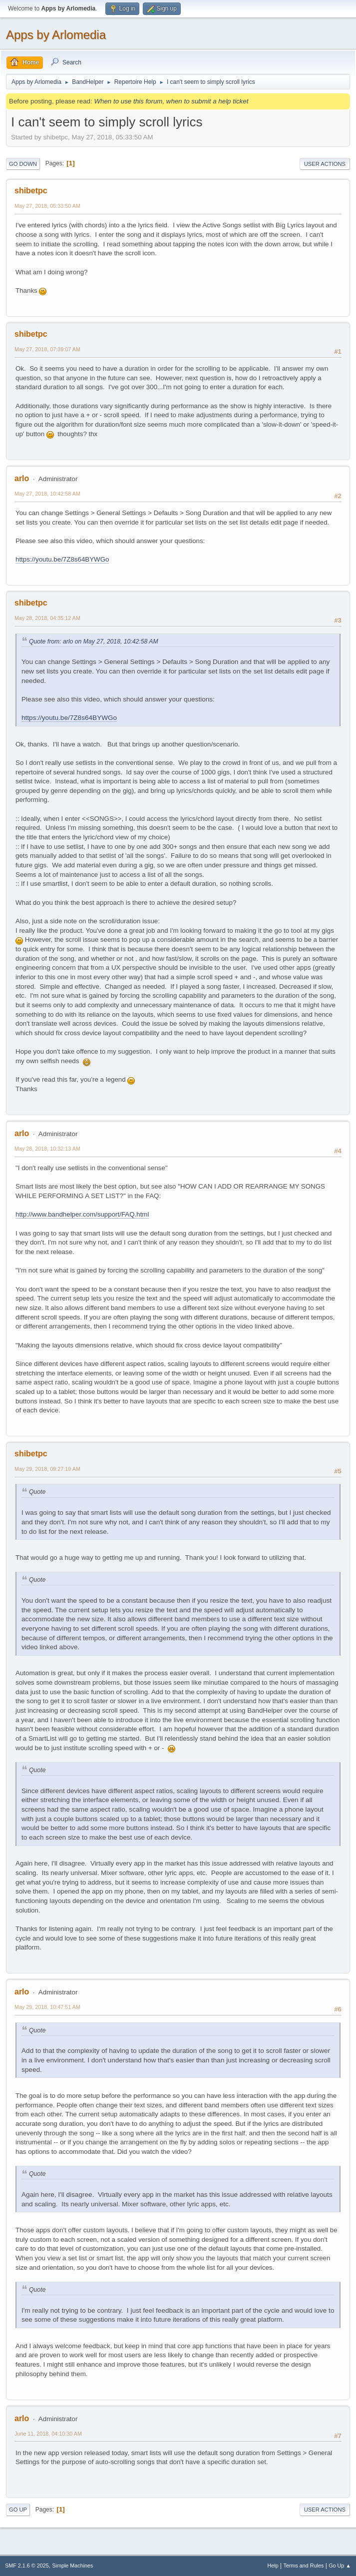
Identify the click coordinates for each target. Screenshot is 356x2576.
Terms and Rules (304, 2566)
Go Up (18, 2510)
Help (273, 2566)
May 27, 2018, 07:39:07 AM (47, 349)
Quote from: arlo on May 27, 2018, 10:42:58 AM (93, 641)
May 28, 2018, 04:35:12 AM (47, 618)
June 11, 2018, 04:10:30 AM (48, 2434)
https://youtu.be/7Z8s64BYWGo (62, 559)
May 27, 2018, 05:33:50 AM (47, 206)
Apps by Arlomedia (56, 34)
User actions (325, 164)
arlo (21, 478)
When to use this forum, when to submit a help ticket (171, 101)
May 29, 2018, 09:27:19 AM (47, 1469)
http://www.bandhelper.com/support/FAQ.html (82, 1214)
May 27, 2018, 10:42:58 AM (47, 494)
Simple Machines (72, 2566)
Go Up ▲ (340, 2566)
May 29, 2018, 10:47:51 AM (47, 2007)
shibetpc (30, 190)
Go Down (23, 164)
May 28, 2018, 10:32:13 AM (47, 1149)
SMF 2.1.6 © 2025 (27, 2566)
